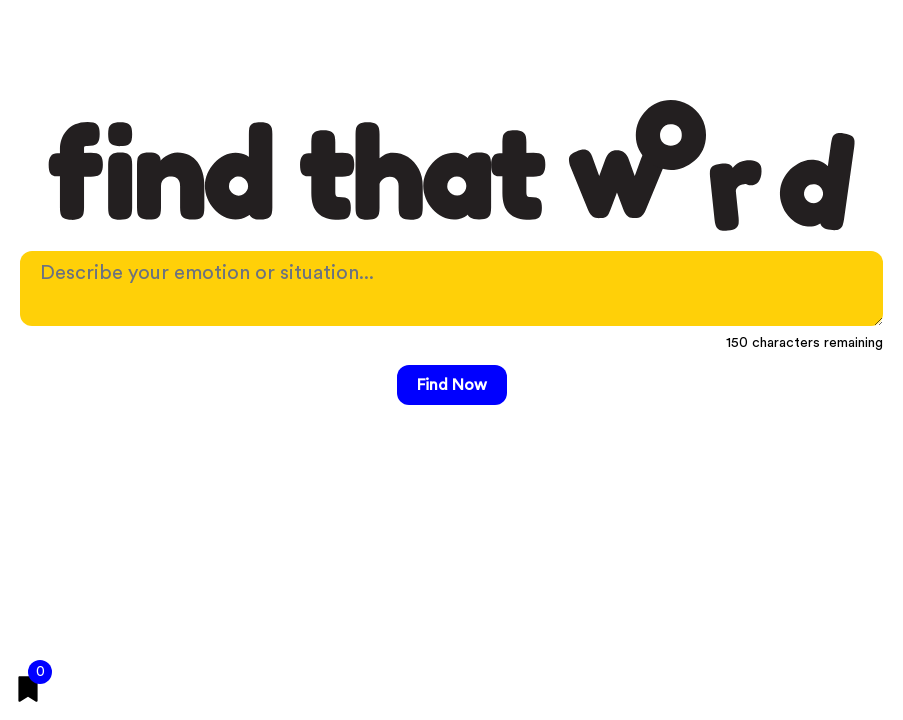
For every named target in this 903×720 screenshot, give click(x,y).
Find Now (452, 385)
